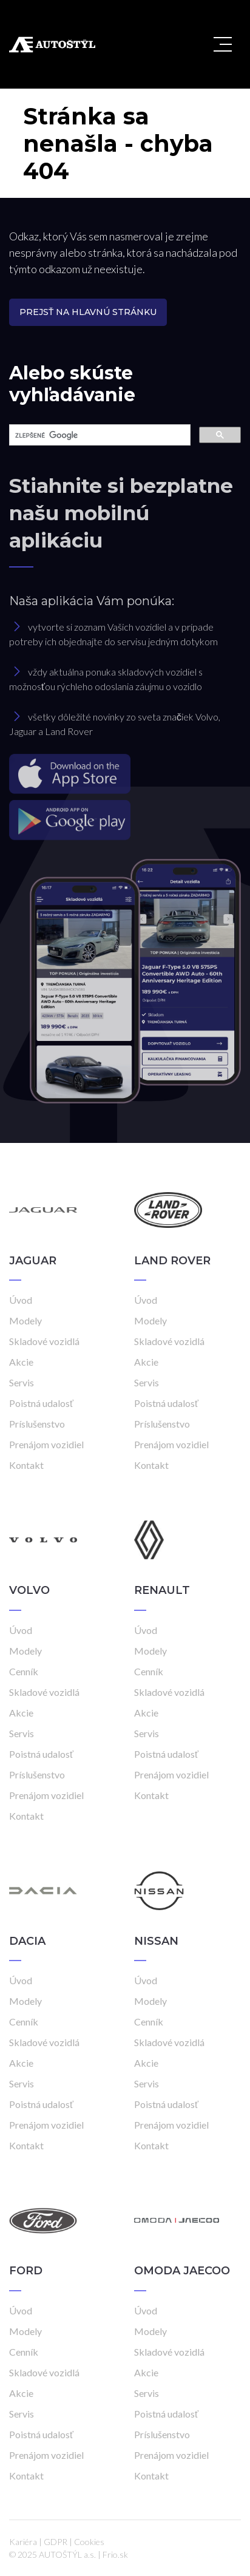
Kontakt (26, 1465)
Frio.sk (115, 2554)
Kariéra (23, 2542)
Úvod (20, 1300)
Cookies (89, 2542)
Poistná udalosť (41, 1403)
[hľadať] (98, 435)
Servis (21, 1382)
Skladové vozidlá (44, 1341)
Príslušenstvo (37, 1423)
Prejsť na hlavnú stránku (88, 312)
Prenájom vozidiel (46, 1444)
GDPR (55, 2542)
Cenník (23, 1671)
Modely (25, 1320)
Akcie (21, 1362)
